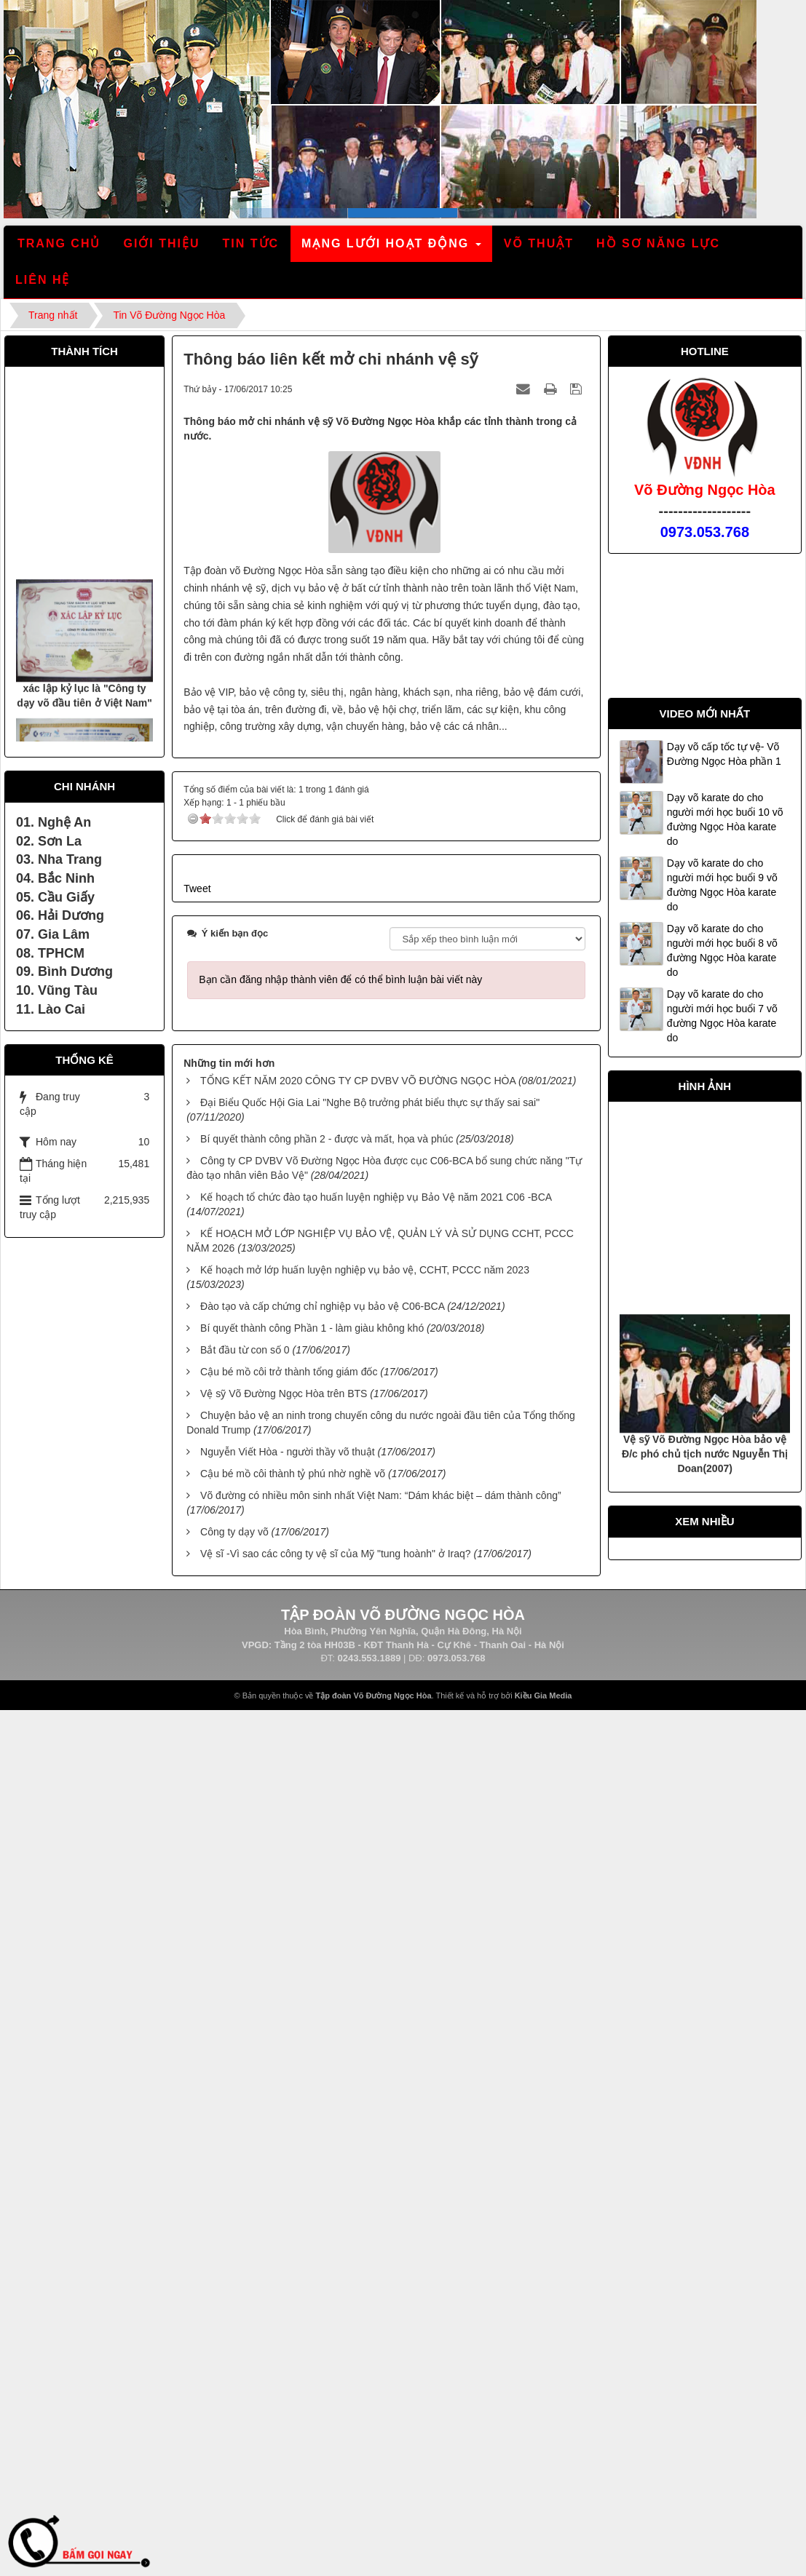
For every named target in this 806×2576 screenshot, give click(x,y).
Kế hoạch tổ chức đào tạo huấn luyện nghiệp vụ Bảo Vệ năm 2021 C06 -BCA (375, 1197)
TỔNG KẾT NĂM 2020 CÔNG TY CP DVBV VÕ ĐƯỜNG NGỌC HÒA (357, 1080)
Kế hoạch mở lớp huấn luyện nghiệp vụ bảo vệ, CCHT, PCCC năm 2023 (364, 1270)
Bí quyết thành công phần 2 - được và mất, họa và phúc (326, 1139)
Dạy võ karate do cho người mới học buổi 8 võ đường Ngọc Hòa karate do (722, 950)
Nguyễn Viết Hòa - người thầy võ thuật (287, 1452)
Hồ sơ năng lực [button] (658, 243)
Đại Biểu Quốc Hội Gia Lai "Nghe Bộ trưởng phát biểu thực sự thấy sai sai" (370, 1102)
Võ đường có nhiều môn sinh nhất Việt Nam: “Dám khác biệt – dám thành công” (380, 1495)
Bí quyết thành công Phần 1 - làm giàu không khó (312, 1328)
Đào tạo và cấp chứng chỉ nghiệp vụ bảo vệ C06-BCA (322, 1306)
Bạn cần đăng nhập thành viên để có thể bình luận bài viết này (340, 979)
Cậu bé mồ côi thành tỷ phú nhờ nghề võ (292, 1473)
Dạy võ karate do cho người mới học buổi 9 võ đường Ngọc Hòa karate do (722, 885)
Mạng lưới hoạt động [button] (392, 247)
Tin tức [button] (251, 243)
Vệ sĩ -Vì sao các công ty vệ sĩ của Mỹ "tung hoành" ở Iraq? (335, 1553)
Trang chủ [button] (58, 243)
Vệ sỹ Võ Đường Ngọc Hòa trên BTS (283, 1393)
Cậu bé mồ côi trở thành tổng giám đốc (288, 1372)
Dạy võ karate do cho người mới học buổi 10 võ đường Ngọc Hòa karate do (725, 819)
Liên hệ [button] (42, 280)
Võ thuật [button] (539, 243)
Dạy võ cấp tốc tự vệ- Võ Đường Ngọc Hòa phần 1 (724, 754)
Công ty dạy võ (234, 1532)
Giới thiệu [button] (161, 243)
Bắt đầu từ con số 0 (245, 1350)
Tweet (196, 888)
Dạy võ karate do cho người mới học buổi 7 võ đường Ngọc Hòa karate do (722, 1015)
